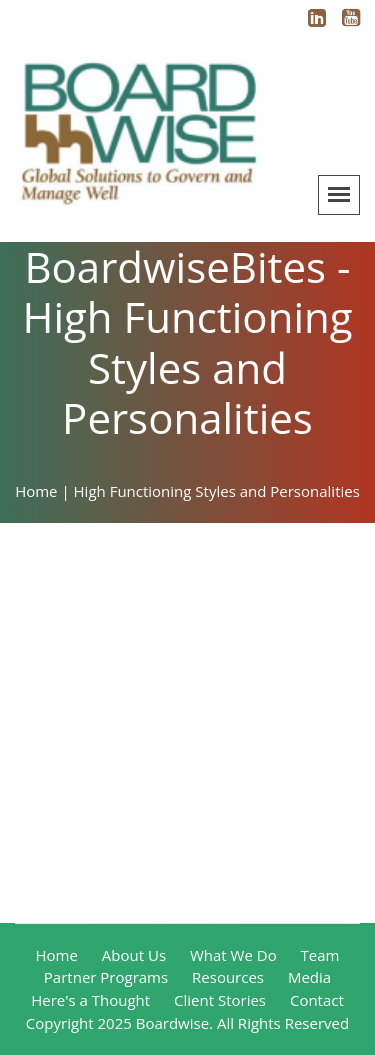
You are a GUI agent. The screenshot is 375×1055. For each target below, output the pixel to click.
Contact (317, 1000)
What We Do (233, 955)
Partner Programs (106, 977)
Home (57, 955)
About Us (134, 955)
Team (320, 955)
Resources (228, 977)
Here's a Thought (90, 1000)
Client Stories (220, 1000)
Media (309, 977)
